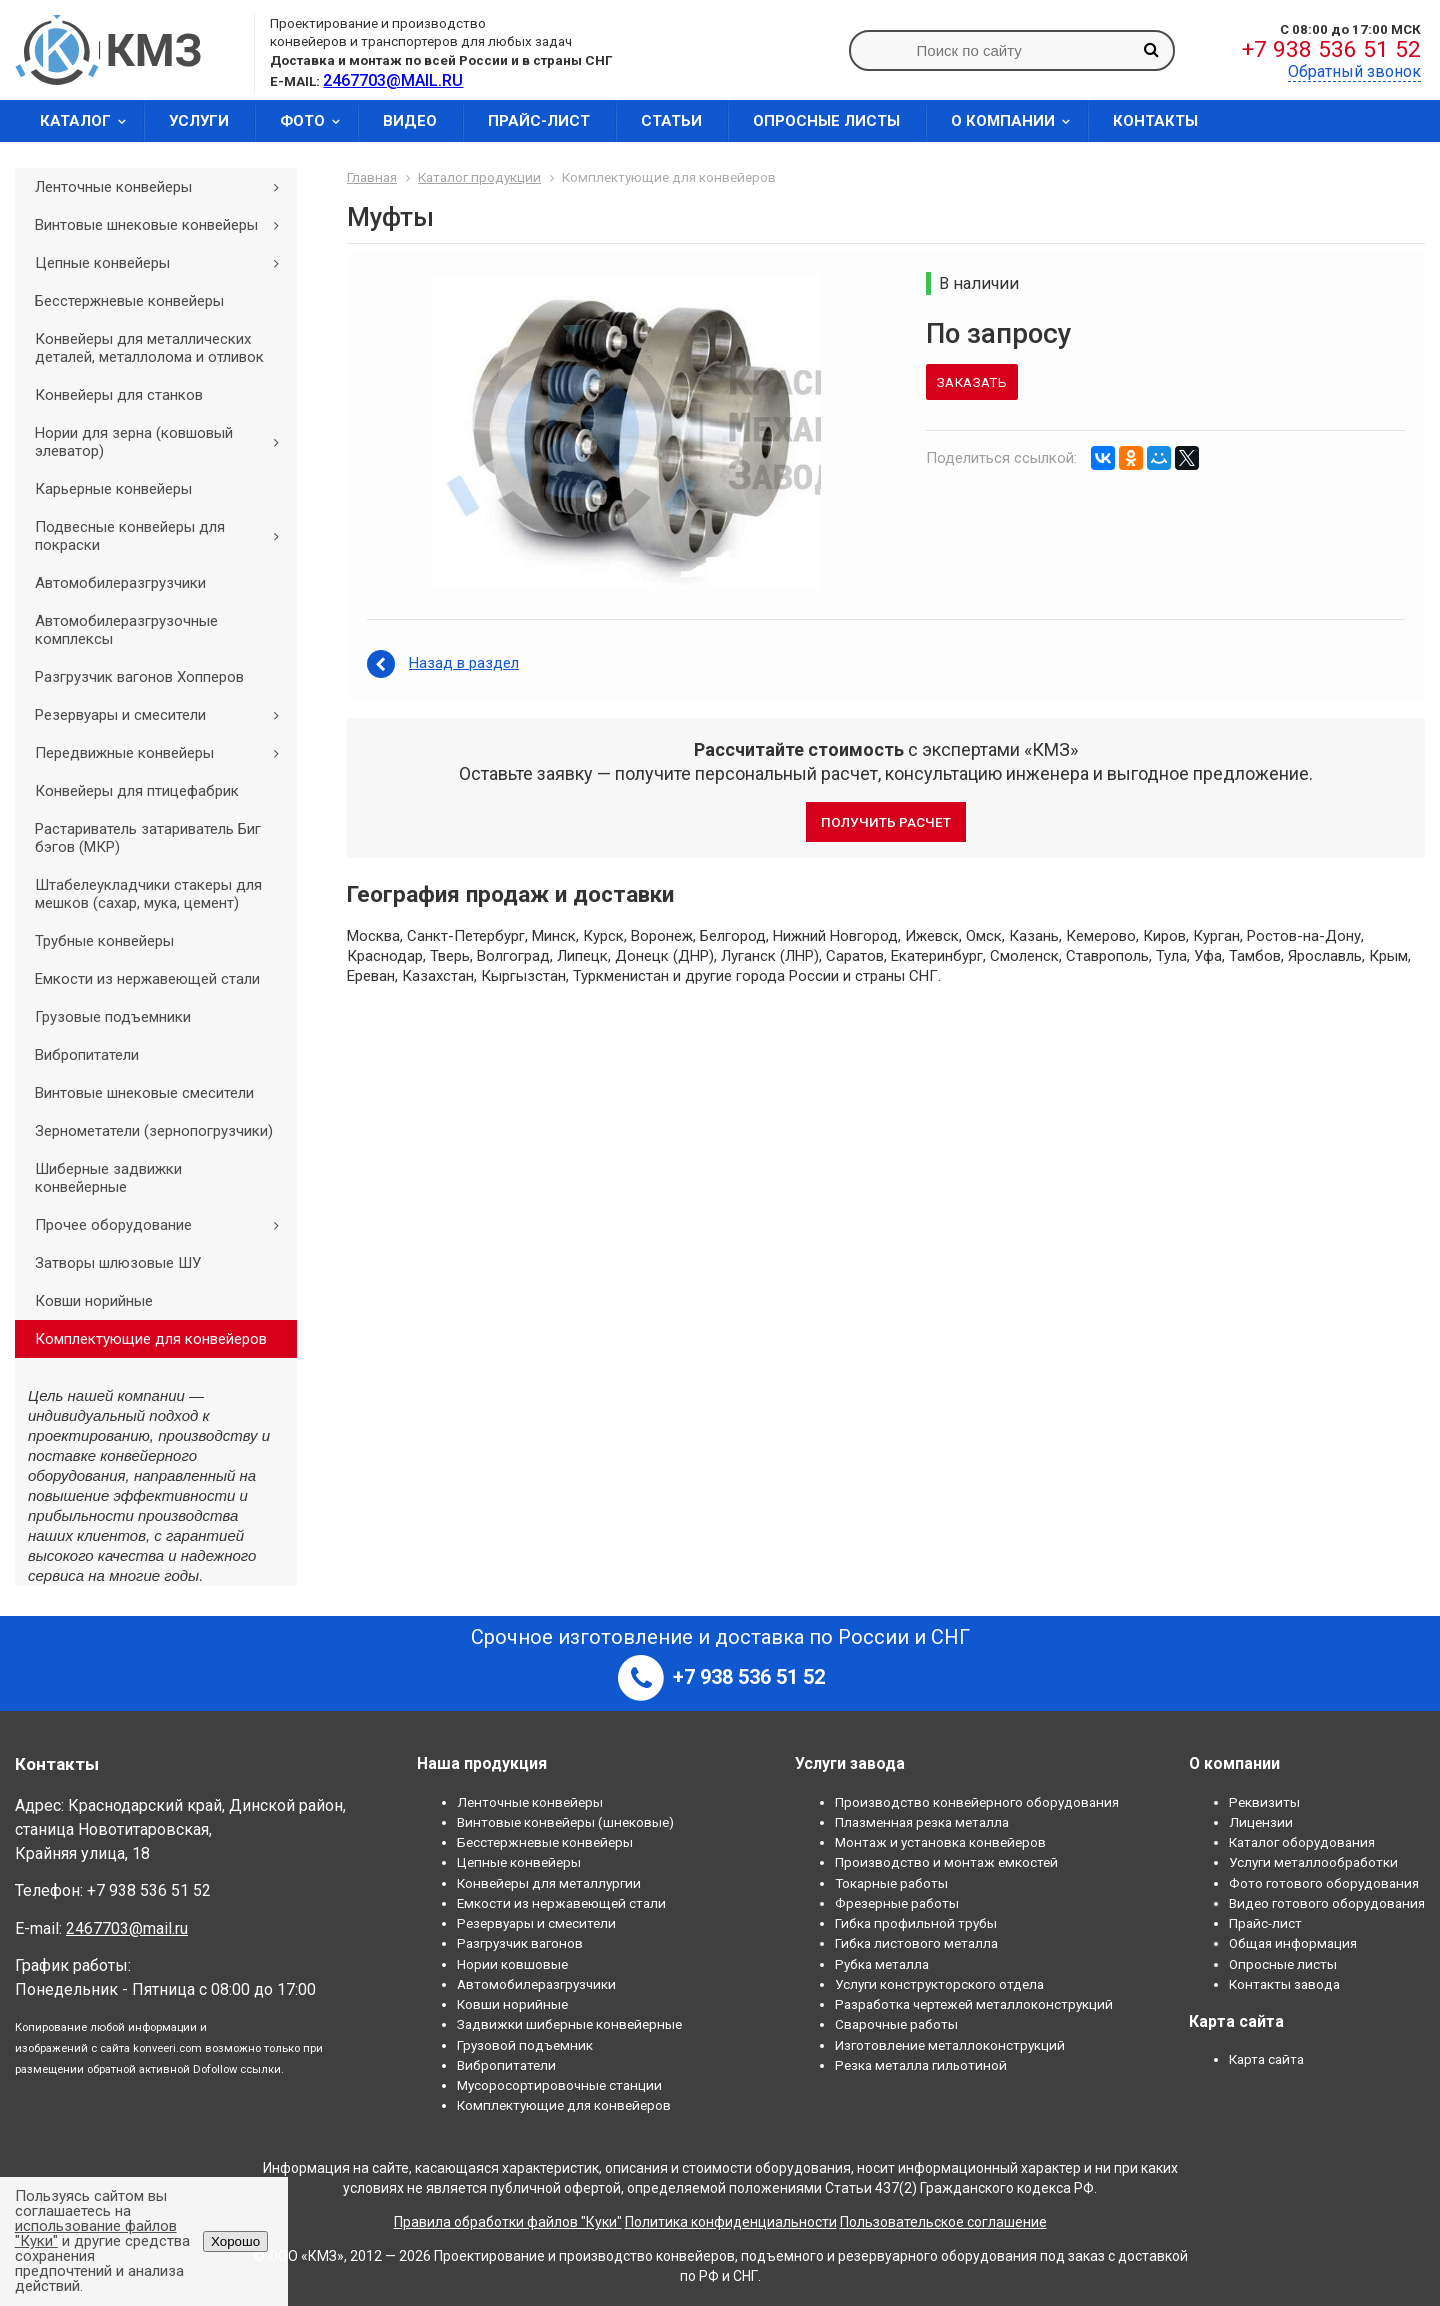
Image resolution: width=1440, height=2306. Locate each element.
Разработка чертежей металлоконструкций (974, 2004)
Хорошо (235, 2241)
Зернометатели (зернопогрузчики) (154, 1131)
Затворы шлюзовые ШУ (118, 1263)
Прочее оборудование (164, 1225)
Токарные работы (891, 1883)
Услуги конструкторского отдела (939, 1984)
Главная (372, 177)
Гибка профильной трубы (916, 1923)
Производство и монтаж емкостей (946, 1862)
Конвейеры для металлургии (549, 1883)
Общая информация (1293, 1943)
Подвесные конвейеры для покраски (164, 536)
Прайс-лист (539, 121)
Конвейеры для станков (119, 395)
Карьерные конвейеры (113, 489)
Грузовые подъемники (113, 1017)
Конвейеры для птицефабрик (137, 791)
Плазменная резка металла (922, 1822)
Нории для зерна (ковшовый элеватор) (164, 442)
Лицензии (1261, 1822)
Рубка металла (882, 1964)
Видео (410, 121)
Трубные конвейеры (104, 941)
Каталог (89, 121)
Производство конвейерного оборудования (977, 1802)
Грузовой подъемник (525, 2045)
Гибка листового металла (916, 1943)
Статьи (671, 121)
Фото (316, 121)
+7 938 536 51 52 (1331, 49)
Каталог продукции (479, 177)
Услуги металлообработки (1313, 1862)
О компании (1017, 121)
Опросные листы (826, 121)
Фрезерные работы (897, 1903)
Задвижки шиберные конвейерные (569, 2024)
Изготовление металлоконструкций (950, 2045)
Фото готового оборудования (1324, 1883)
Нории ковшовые (512, 1964)
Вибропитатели (87, 1055)
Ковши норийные (94, 1301)
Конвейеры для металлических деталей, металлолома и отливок (149, 348)
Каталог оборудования (1302, 1842)
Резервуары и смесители (164, 715)
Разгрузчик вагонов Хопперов (139, 677)
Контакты (1155, 121)
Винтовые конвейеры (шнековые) (565, 1822)
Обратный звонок (1354, 71)
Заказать (972, 382)
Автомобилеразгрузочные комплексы (126, 630)
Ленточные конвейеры (164, 187)
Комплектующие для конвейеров (151, 1339)
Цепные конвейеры (164, 263)
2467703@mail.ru (127, 1928)
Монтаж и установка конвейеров (940, 1842)
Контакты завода (1284, 1984)
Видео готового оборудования (1327, 1903)
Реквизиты (1264, 1802)
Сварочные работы (896, 2024)
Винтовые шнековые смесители (144, 1093)
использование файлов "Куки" (96, 2233)
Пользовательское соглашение (943, 2222)
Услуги (199, 121)
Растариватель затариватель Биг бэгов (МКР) (148, 838)
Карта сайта (1266, 2059)
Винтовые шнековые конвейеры (164, 225)
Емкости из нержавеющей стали (147, 979)
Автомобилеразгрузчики (120, 583)
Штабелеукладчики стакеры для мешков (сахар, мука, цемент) (148, 894)
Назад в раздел (464, 663)
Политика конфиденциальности (731, 2222)
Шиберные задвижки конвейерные (108, 1178)
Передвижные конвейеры (164, 753)
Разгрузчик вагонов (520, 1943)
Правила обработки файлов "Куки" (508, 2222)
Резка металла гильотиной (921, 2065)
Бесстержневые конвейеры (129, 301)
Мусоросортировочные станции (559, 2085)
